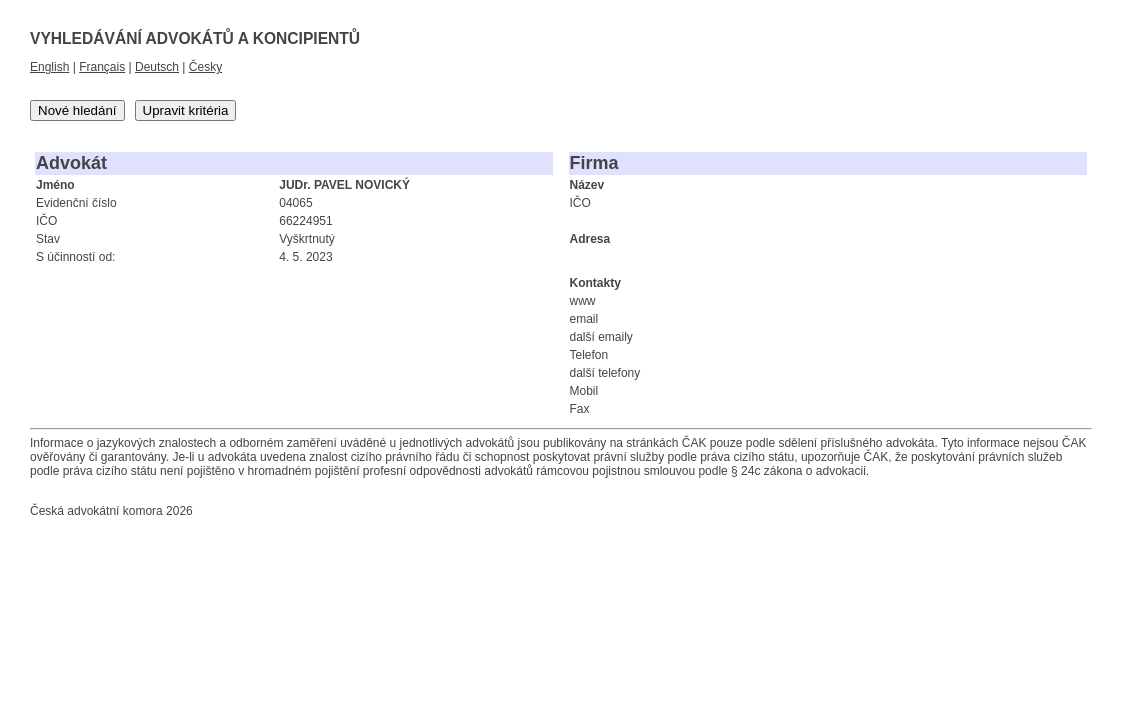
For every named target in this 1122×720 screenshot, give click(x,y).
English (49, 67)
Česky (205, 67)
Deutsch (157, 67)
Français (102, 67)
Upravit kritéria (186, 110)
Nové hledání (77, 110)
